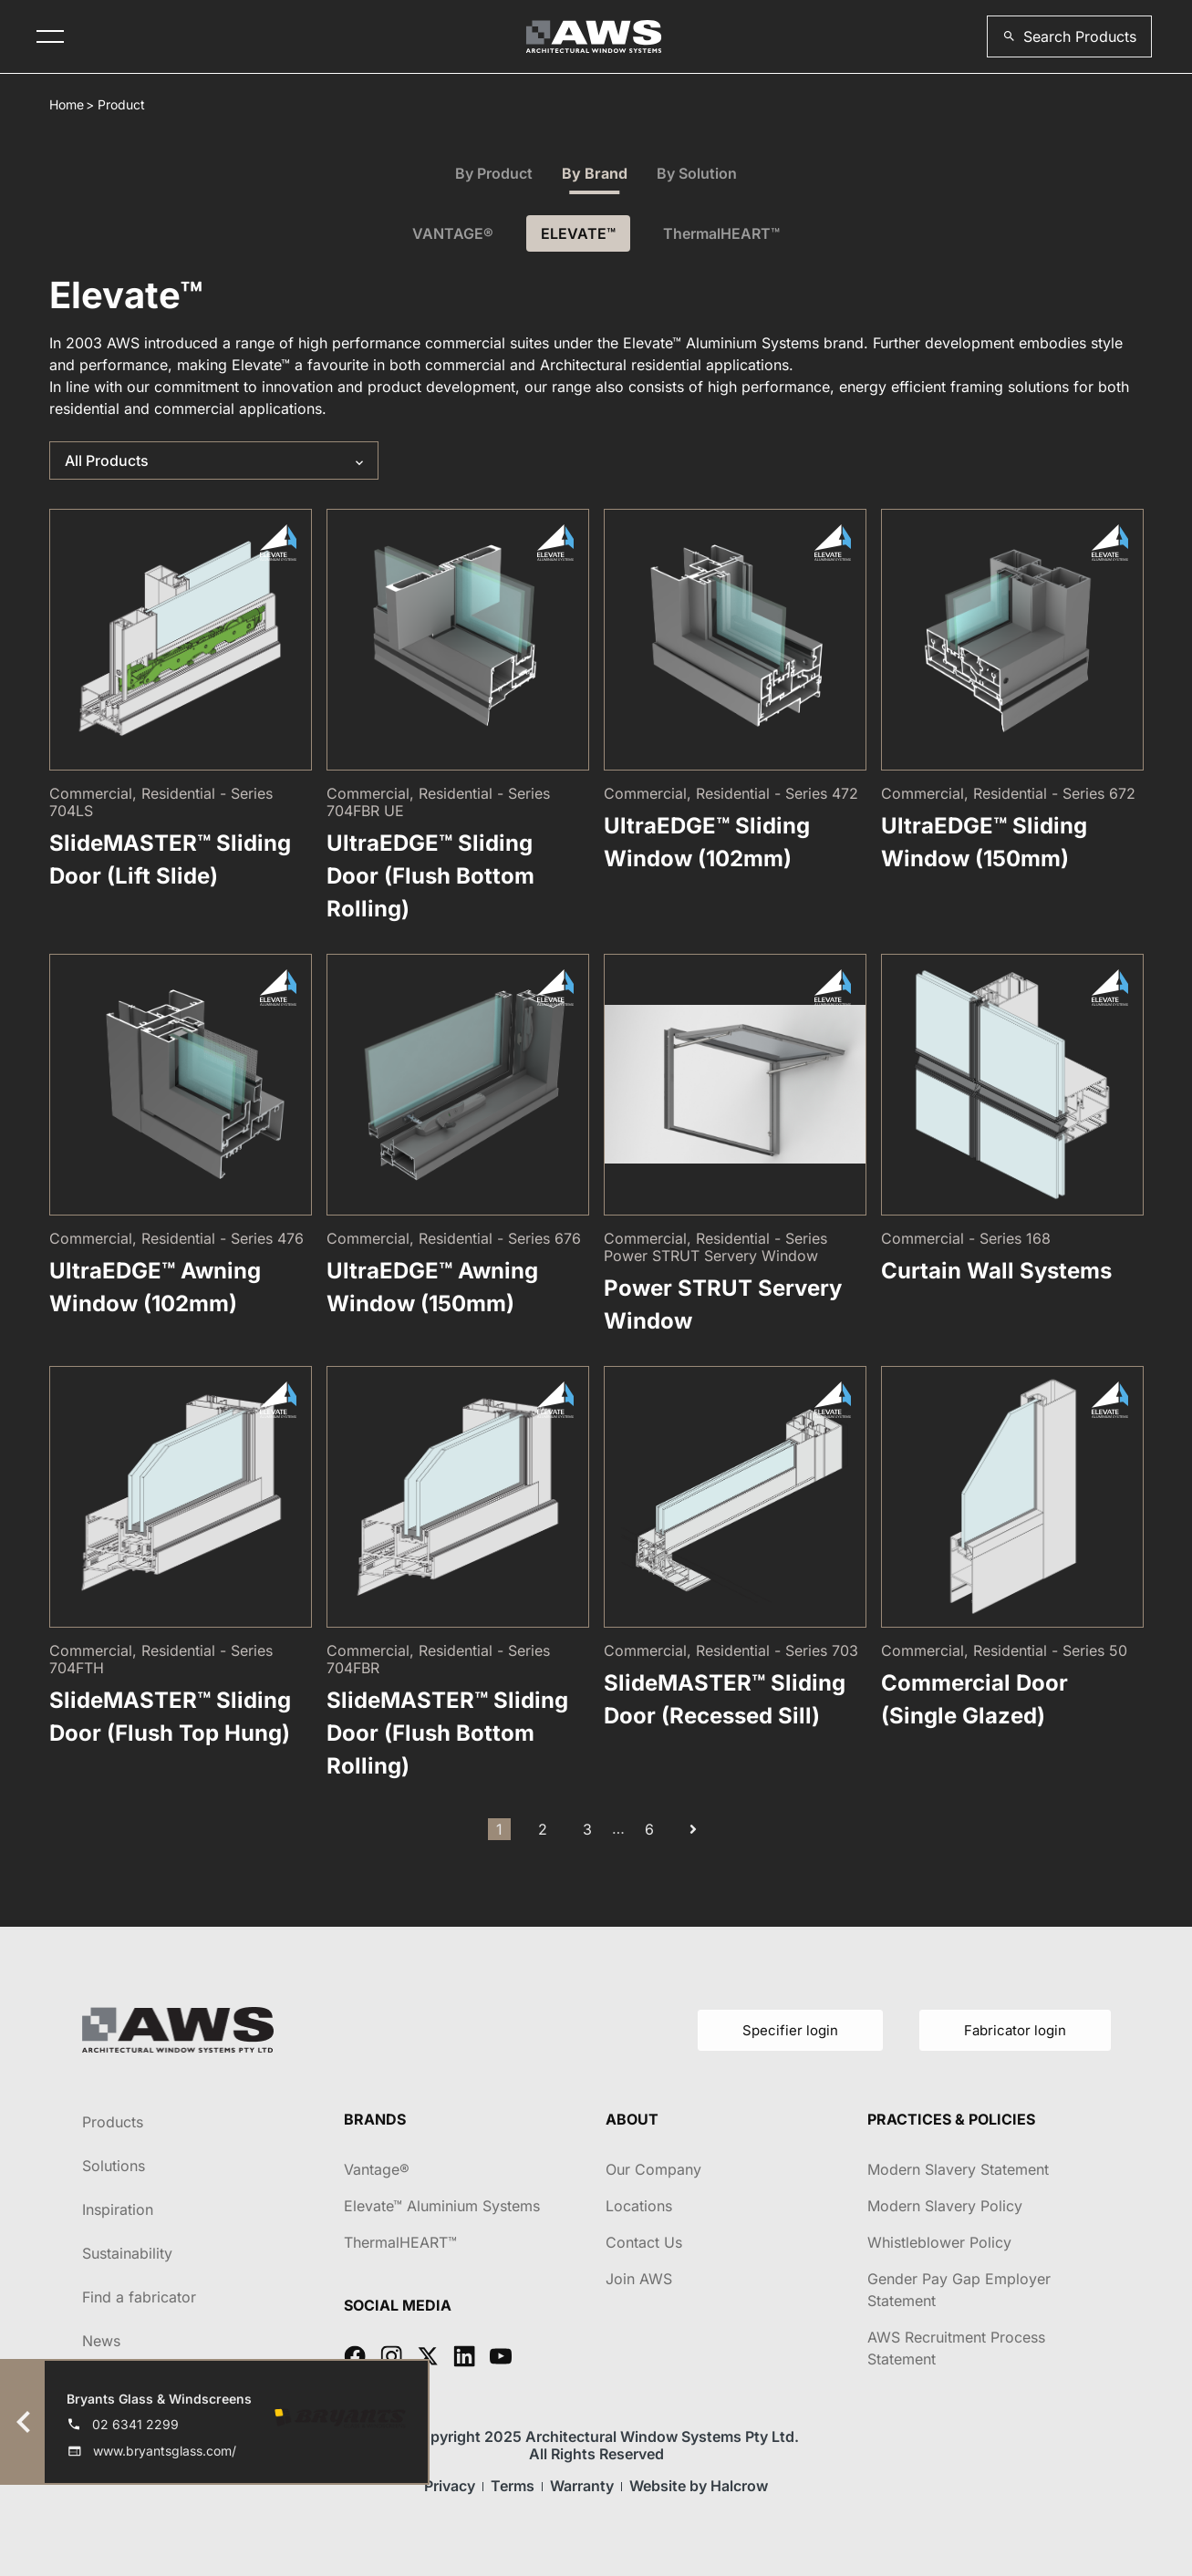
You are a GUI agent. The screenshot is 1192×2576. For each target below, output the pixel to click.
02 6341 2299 (135, 2424)
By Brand (594, 173)
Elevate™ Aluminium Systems (442, 2206)
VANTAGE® (452, 233)
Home (66, 104)
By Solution (697, 173)
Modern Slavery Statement (958, 2169)
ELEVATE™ (578, 233)
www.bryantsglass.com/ (164, 2450)
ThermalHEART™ (721, 233)
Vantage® (376, 2169)
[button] (1069, 36)
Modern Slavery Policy (944, 2206)
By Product (494, 173)
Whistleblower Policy (939, 2242)
